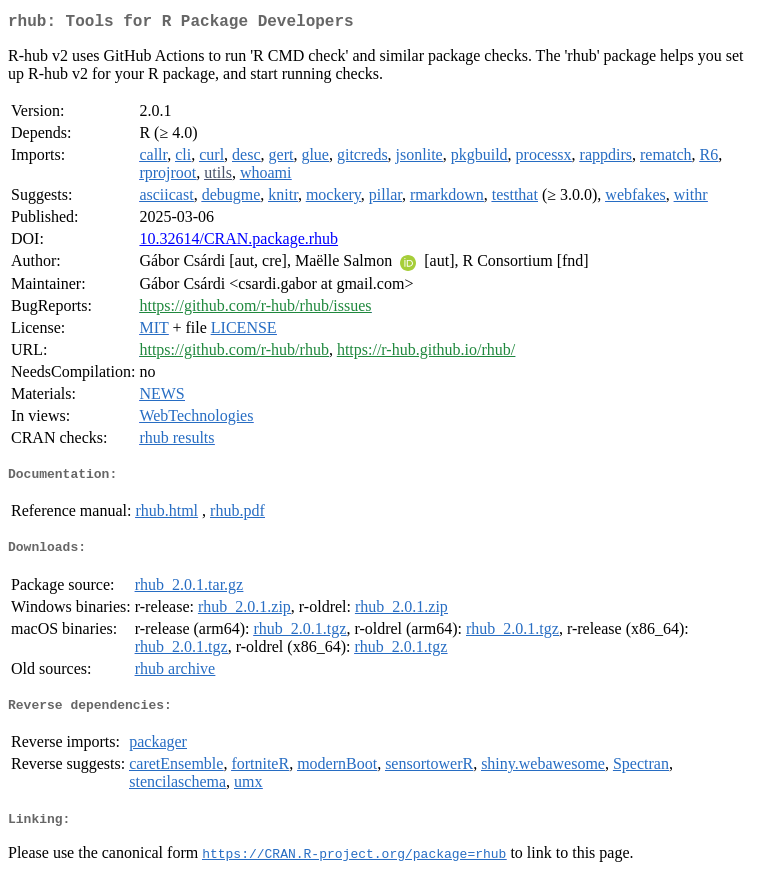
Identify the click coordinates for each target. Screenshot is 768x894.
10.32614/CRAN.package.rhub (238, 242)
